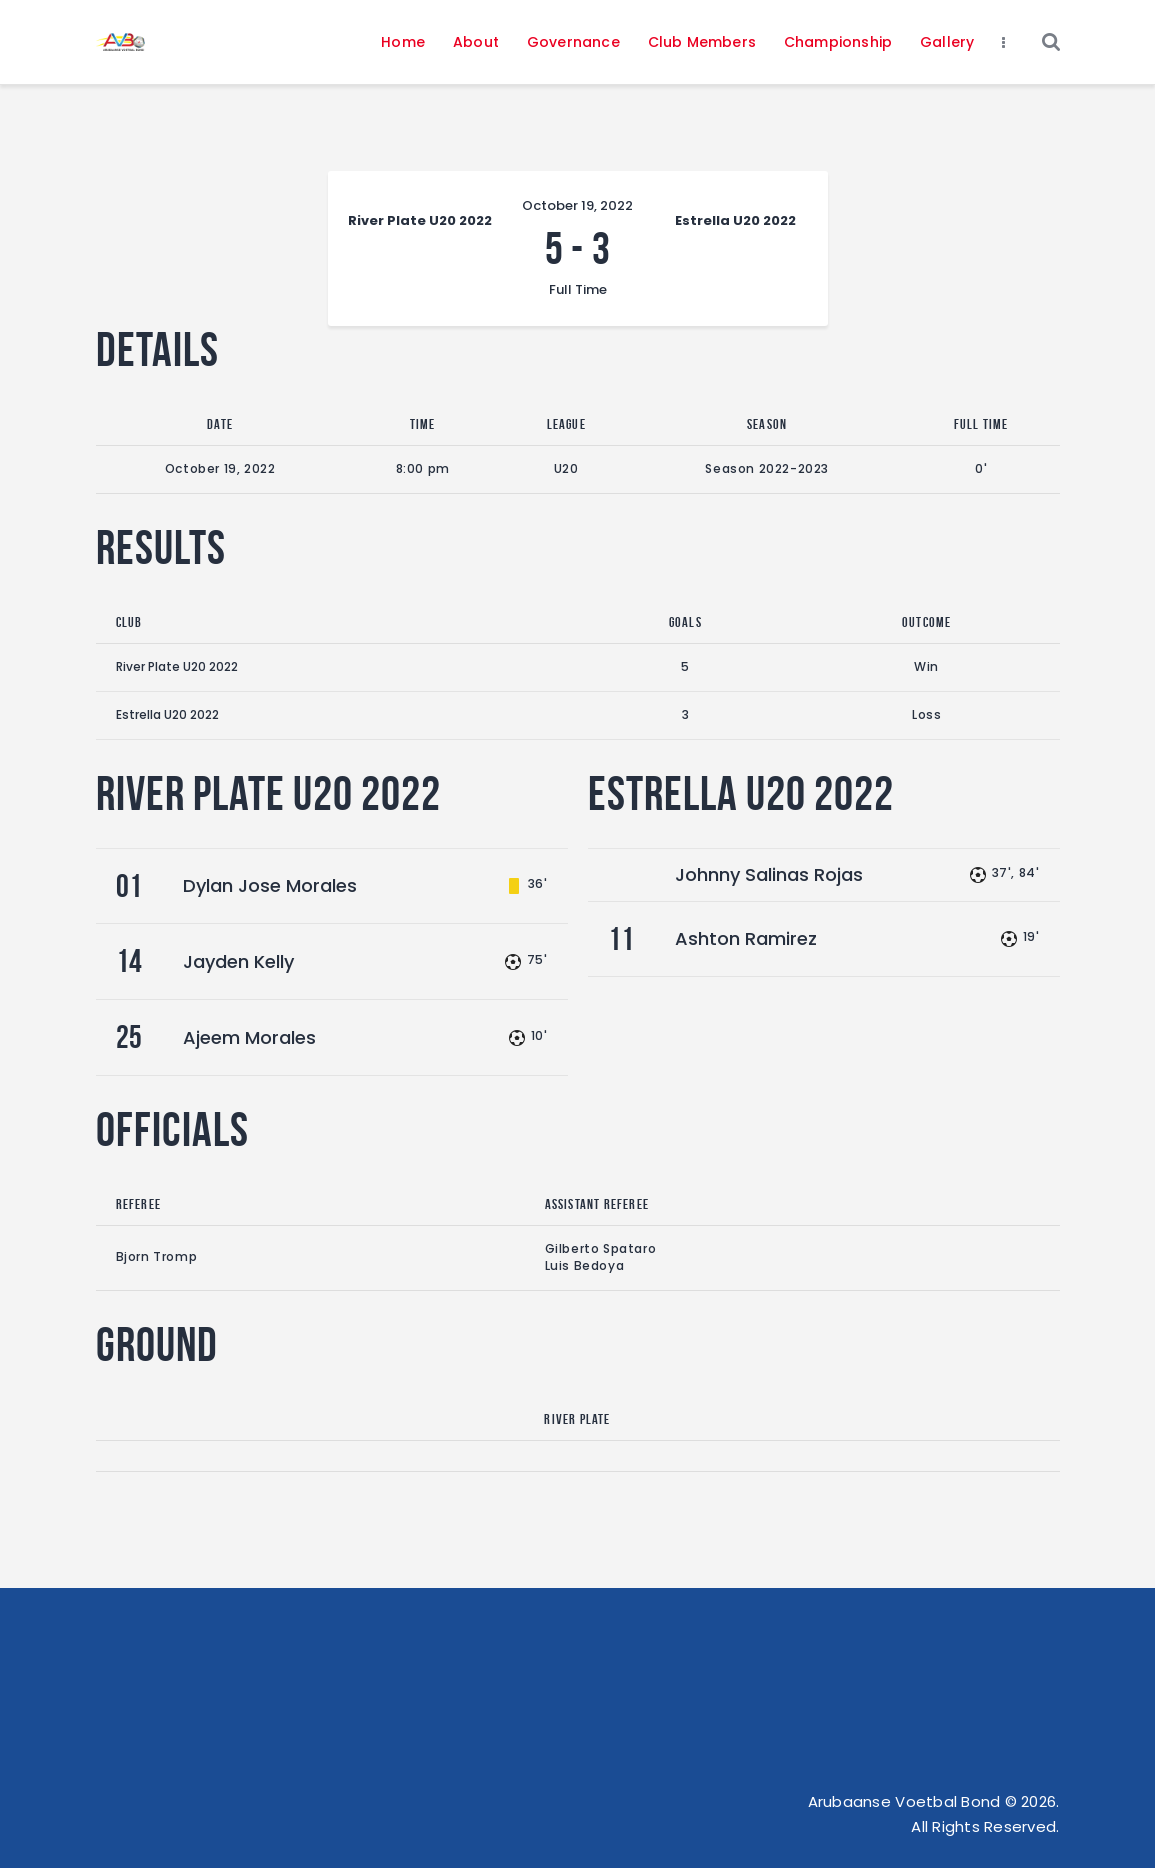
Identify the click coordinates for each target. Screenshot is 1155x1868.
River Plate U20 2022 (177, 666)
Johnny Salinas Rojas (769, 874)
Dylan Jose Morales (270, 885)
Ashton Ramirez (746, 938)
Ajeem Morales (249, 1037)
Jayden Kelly (238, 961)
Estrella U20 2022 (167, 714)
